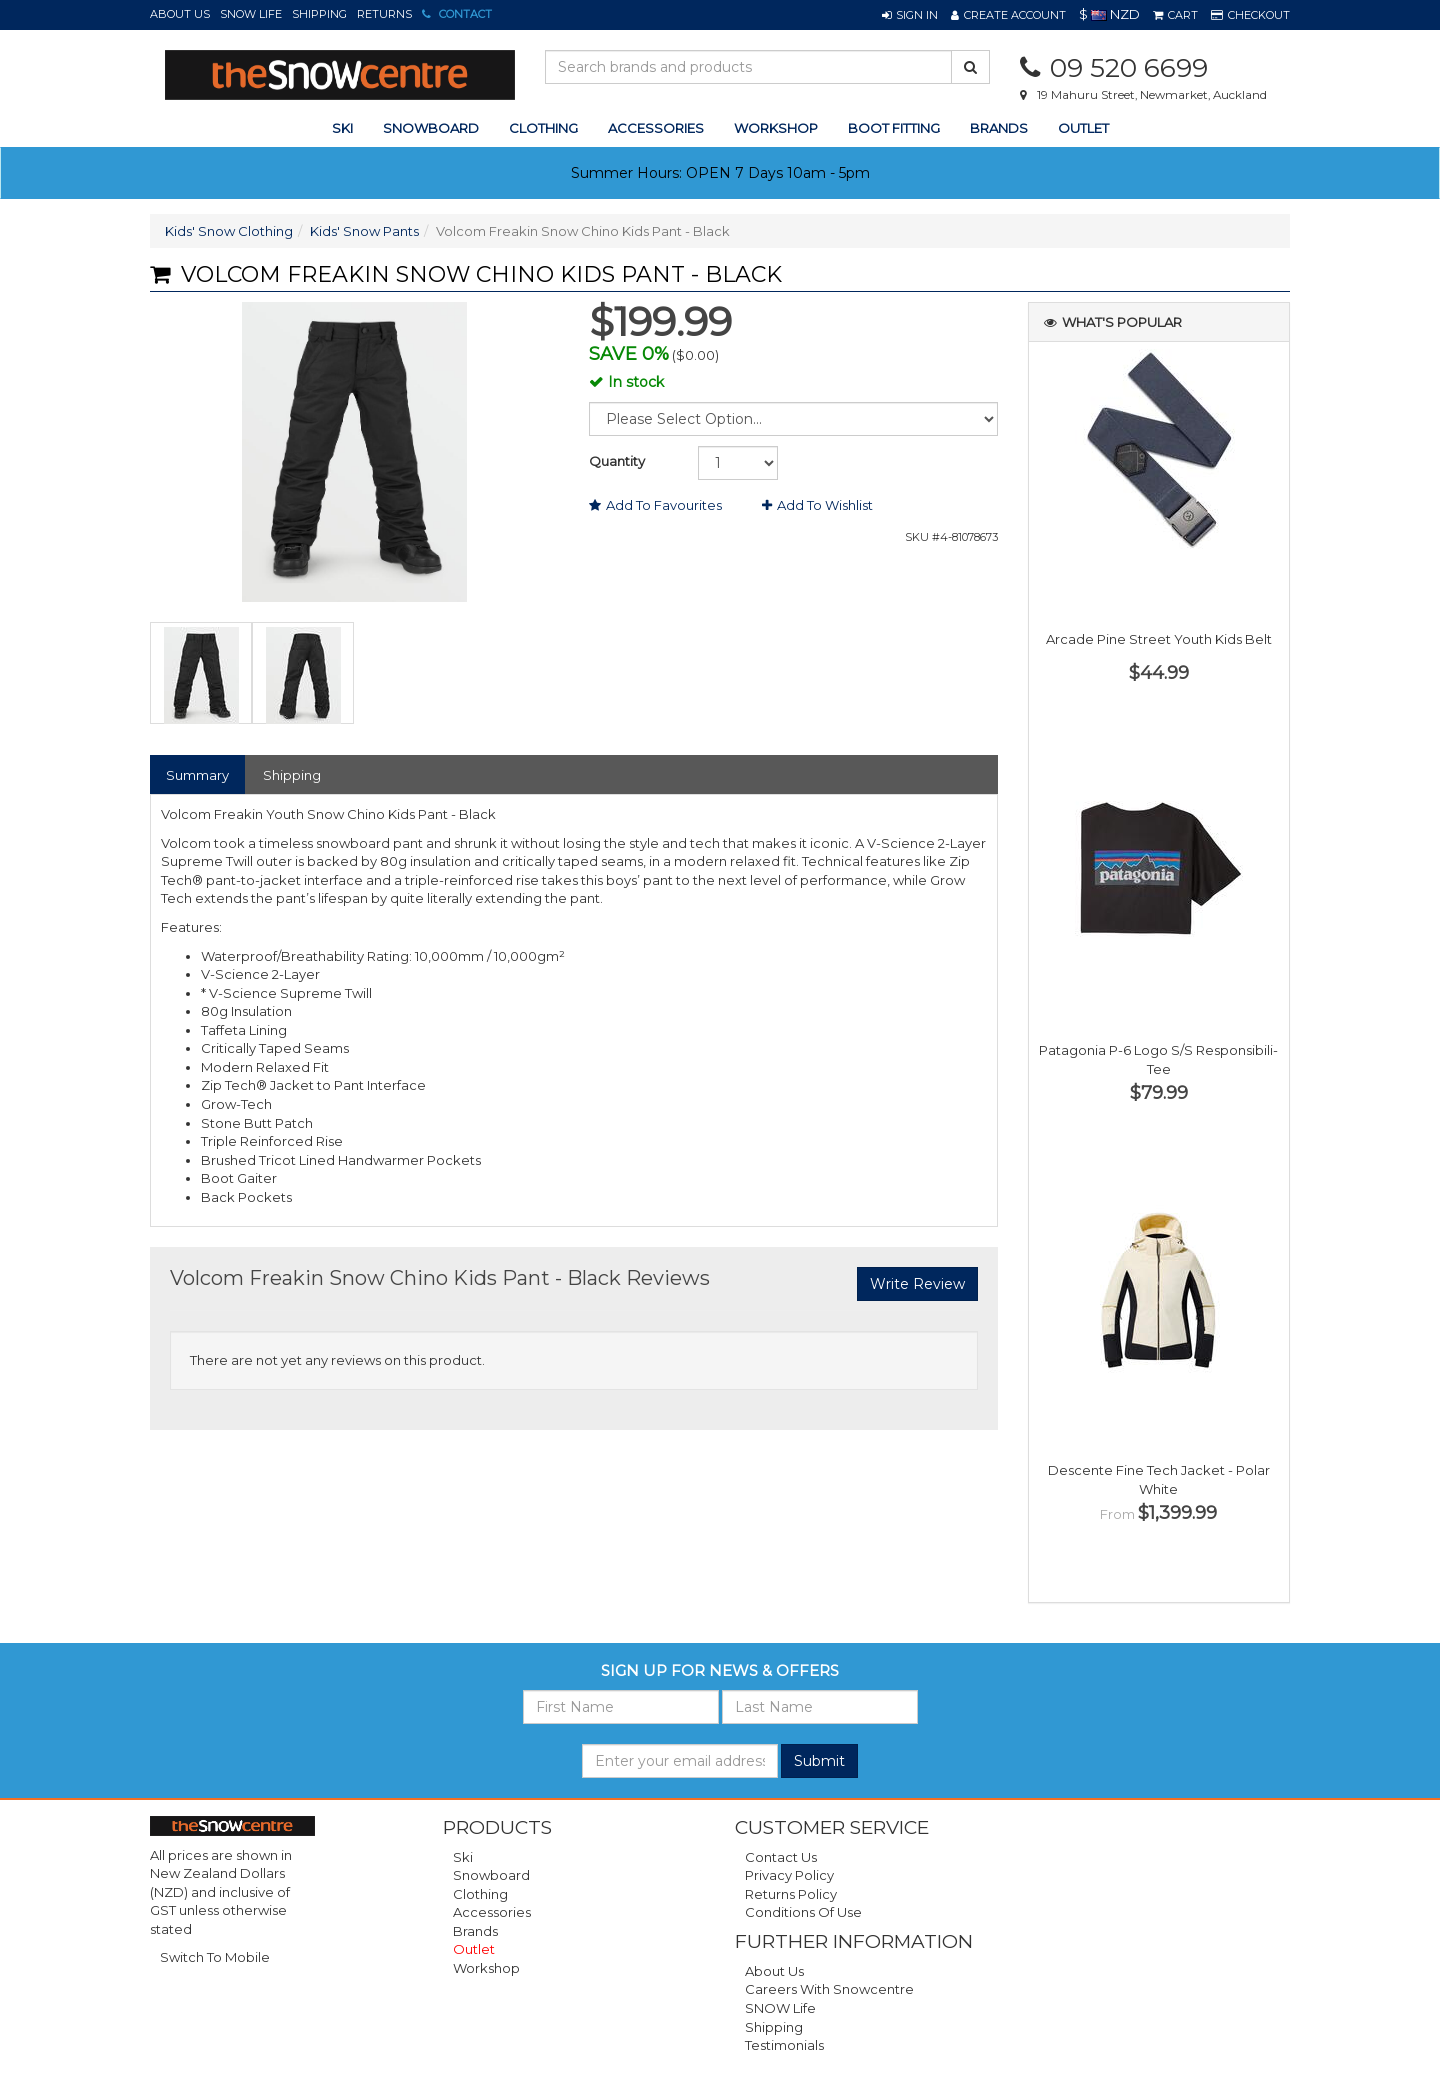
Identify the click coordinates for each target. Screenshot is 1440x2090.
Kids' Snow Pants (364, 231)
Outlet (1083, 128)
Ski (463, 1857)
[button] (910, 15)
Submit (819, 1761)
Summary (197, 775)
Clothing (480, 1894)
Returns (384, 14)
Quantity (617, 461)
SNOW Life (251, 14)
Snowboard (491, 1875)
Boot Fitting (894, 128)
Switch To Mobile (215, 1957)
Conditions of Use (803, 1912)
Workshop (776, 128)
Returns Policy (791, 1894)
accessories (656, 128)
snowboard (431, 128)
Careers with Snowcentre (829, 1989)
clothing (543, 128)
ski (342, 128)
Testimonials (784, 2045)
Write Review (917, 1284)
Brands (999, 128)
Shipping (319, 14)
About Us (180, 14)
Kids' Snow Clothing (229, 231)
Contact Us (781, 1857)
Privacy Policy (789, 1875)
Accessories (492, 1912)
